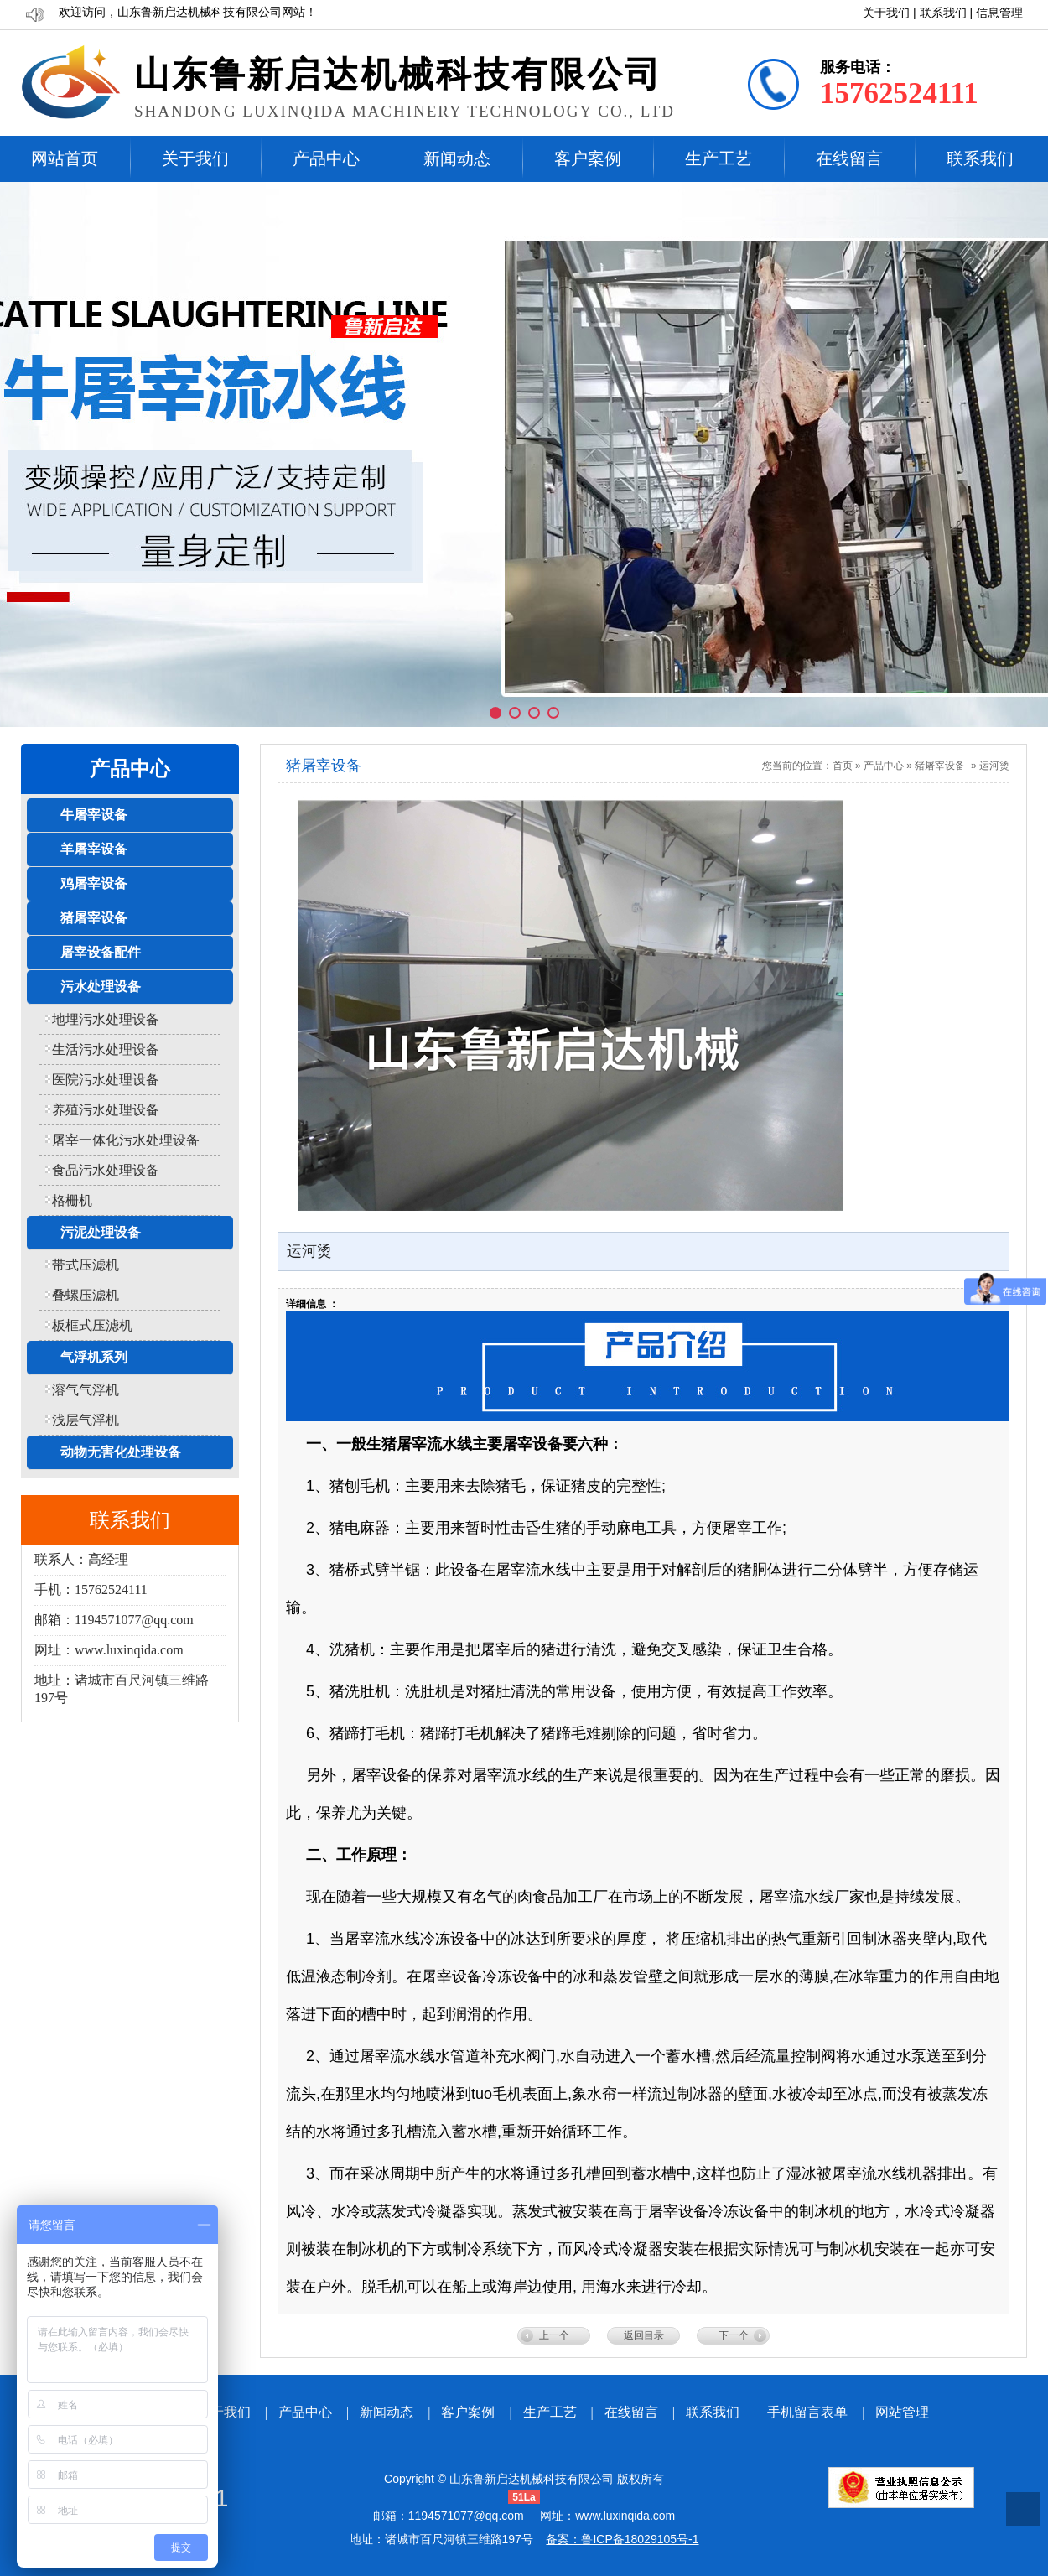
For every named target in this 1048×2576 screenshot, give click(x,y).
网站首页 (64, 158)
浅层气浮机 (85, 1420)
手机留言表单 (807, 2412)
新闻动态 (456, 158)
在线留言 (849, 158)
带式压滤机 (85, 1265)
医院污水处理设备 (105, 1079)
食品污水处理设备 (105, 1170)
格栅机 (72, 1200)
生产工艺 (718, 158)
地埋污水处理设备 (105, 1019)
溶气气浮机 (85, 1390)
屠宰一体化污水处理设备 (126, 1140)
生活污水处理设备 (105, 1049)
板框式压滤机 (92, 1325)
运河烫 (994, 765)
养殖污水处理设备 (105, 1110)
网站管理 (902, 2412)
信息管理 (999, 13)
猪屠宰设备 (940, 765)
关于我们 (886, 13)
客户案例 (587, 158)
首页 (843, 765)
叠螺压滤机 (85, 1295)
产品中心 (326, 158)
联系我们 (943, 13)
